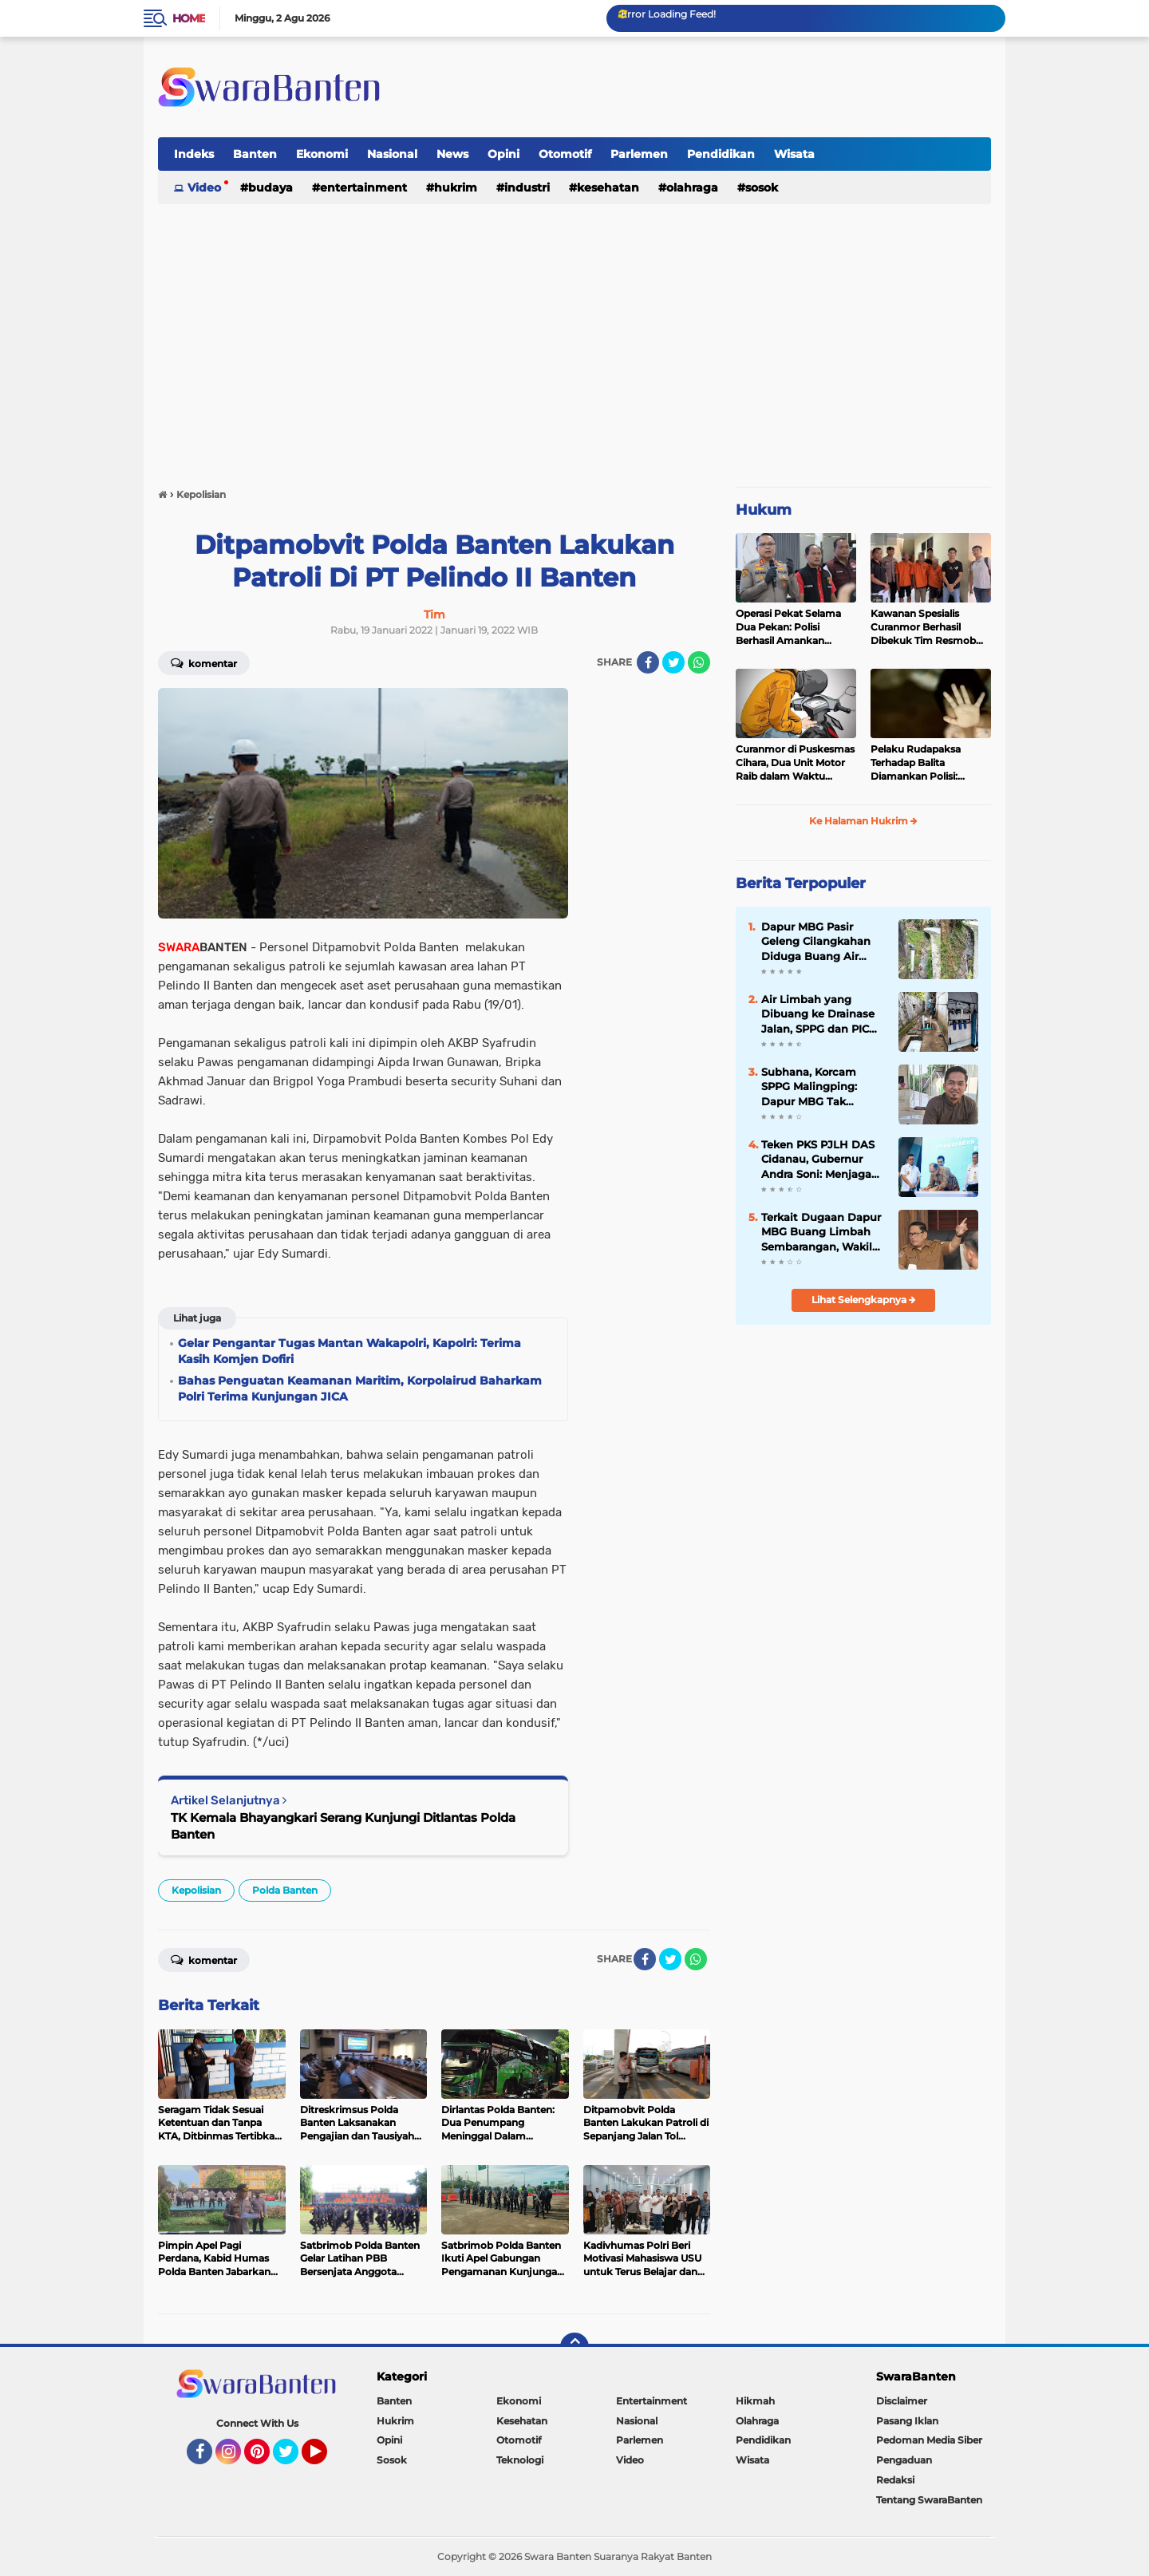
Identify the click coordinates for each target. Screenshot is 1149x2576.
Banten (255, 154)
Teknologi (519, 2460)
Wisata (794, 154)
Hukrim (455, 187)
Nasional (392, 154)
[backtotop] (574, 2347)
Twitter (293, 2459)
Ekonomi (322, 154)
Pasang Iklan (907, 2421)
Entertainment (363, 187)
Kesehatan (608, 187)
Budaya (270, 187)
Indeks (194, 154)
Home (188, 18)
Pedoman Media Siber (929, 2440)
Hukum (764, 510)
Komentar (204, 662)
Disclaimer (901, 2401)
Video (204, 187)
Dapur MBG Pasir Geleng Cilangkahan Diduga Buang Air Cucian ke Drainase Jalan (816, 941)
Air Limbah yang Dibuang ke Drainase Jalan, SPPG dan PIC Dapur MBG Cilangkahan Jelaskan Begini (820, 1014)
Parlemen (639, 154)
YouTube (325, 2459)
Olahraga (692, 187)
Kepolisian (196, 1890)
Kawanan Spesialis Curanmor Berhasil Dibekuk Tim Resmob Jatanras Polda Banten (924, 627)
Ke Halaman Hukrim (863, 821)
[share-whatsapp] (699, 662)
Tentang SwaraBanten (929, 2500)
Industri (527, 187)
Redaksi (895, 2480)
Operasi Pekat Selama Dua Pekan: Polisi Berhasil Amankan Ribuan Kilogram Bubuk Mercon (793, 627)
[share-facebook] (648, 662)
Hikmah (755, 2401)
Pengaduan (904, 2460)
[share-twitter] (673, 662)
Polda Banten (285, 1890)
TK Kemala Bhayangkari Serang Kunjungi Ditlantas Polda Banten (343, 1826)
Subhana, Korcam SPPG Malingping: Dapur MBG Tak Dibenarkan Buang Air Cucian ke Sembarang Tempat (821, 1086)
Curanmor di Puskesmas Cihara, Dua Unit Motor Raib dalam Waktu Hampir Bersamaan (795, 763)
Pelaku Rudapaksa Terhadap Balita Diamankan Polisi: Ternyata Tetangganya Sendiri (924, 763)
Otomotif (565, 154)
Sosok (761, 187)
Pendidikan (721, 154)
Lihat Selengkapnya (863, 1300)
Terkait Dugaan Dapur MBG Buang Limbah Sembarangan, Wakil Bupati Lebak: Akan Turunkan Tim (821, 1232)
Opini (503, 154)
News (452, 154)
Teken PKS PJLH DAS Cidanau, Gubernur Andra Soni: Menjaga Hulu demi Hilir (818, 1159)
